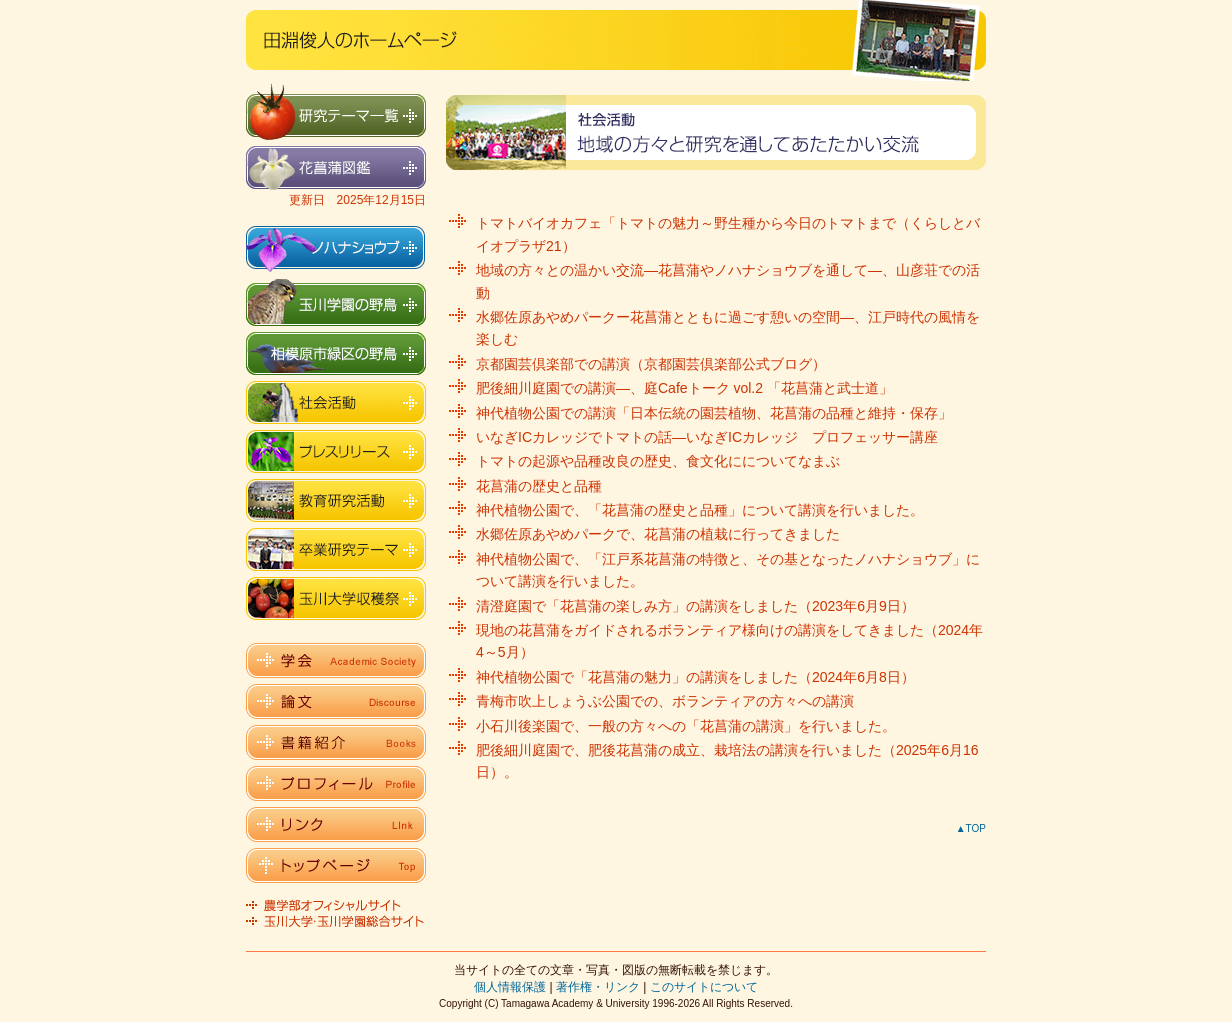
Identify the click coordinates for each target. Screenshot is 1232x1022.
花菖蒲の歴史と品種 (539, 486)
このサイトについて (704, 987)
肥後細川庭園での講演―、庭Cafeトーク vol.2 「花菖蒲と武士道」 (684, 388)
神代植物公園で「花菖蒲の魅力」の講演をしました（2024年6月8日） (695, 677)
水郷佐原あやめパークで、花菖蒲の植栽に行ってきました (658, 534)
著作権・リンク (598, 987)
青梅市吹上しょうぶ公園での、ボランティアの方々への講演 (665, 701)
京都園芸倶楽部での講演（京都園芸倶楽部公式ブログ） (651, 364)
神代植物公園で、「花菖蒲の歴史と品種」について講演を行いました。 (700, 510)
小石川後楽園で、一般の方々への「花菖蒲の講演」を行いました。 (686, 726)
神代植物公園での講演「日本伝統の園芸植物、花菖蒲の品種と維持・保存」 (714, 413)
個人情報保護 (510, 987)
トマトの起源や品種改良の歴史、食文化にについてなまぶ (658, 461)
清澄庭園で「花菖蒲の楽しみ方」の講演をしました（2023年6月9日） (695, 606)
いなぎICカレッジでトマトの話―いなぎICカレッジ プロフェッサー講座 (707, 437)
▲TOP (971, 828)
